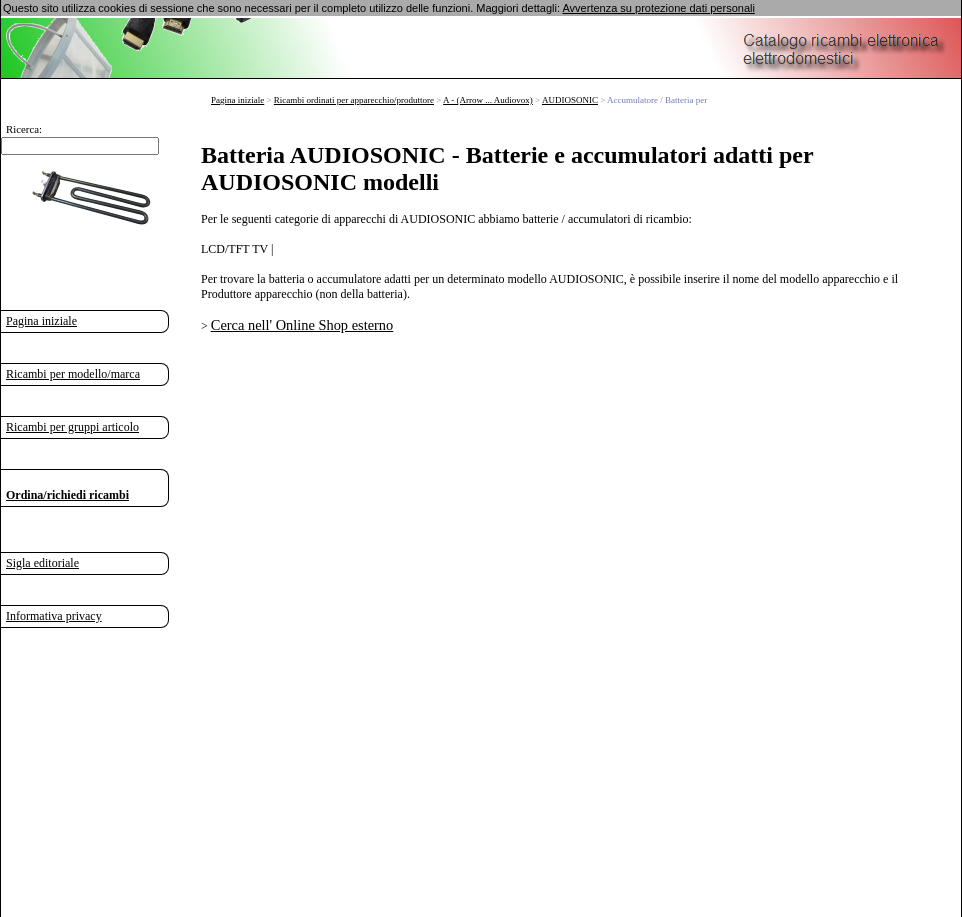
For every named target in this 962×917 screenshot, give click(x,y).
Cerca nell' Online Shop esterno (302, 325)
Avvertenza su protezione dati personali (658, 8)
